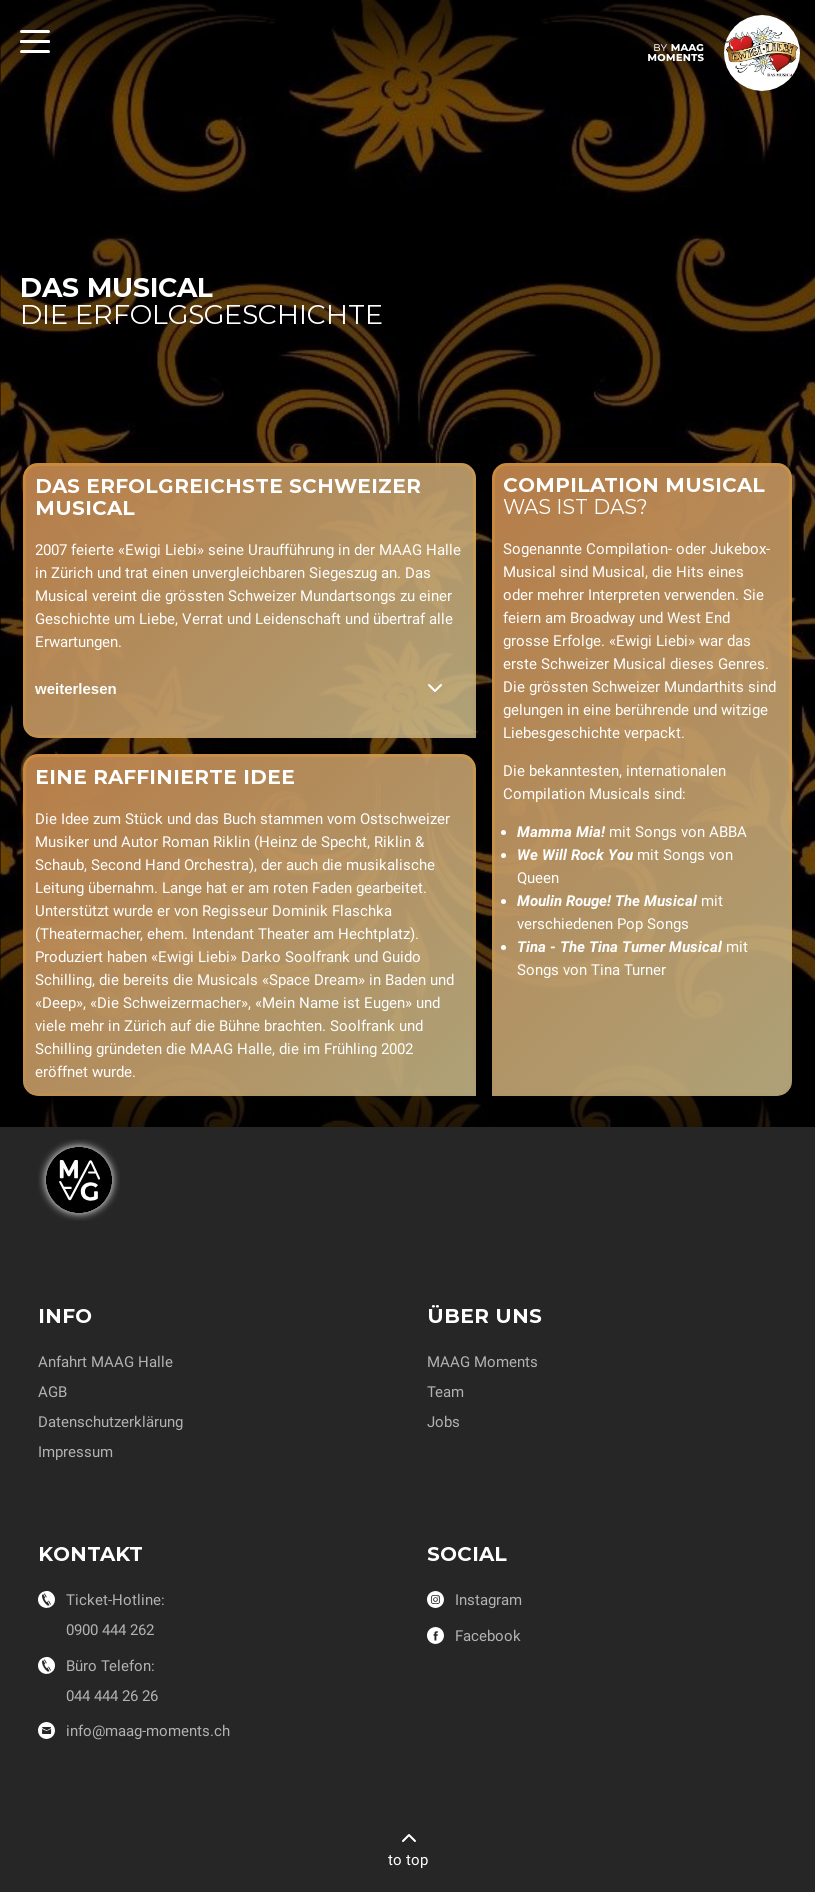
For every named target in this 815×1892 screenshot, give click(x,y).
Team (445, 1392)
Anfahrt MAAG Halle (105, 1362)
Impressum (75, 1452)
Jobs (443, 1422)
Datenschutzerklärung (110, 1422)
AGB (52, 1392)
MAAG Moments (482, 1362)
